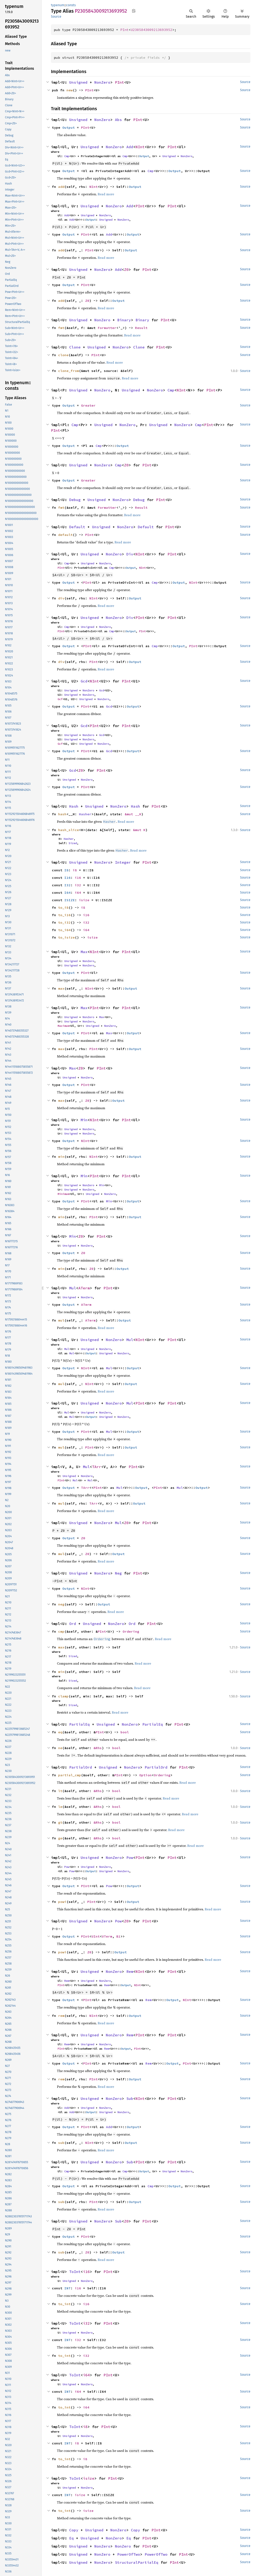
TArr (96, 1466)
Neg (118, 1573)
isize (84, 900)
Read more (106, 194)
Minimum (63, 1194)
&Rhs (98, 1748)
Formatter (107, 328)
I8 (66, 870)
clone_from (68, 371)
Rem (129, 1971)
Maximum (63, 1026)
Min (84, 1119)
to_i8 (63, 907)
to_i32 (64, 922)
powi (62, 1902)
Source (56, 16)
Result (141, 328)
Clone (75, 347)
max (61, 988)
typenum (57, 5)
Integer (123, 862)
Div (129, 554)
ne (60, 1748)
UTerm (107, 1936)
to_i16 (64, 915)
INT (67, 2288)
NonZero (102, 82)
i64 (78, 892)
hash (62, 814)
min (61, 1156)
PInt (124, 30)
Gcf (60, 699)
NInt (140, 146)
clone (63, 355)
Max (84, 951)
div (61, 598)
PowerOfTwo (128, 2554)
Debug (75, 499)
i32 (78, 885)
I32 (67, 885)
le (60, 1807)
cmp (61, 1631)
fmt (61, 328)
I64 (67, 892)
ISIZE (69, 900)
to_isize (66, 937)
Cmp (66, 156)
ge (60, 1838)
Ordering (131, 1631)
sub (61, 2143)
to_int (64, 2304)
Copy (73, 2530)
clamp (63, 1696)
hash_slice (68, 830)
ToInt (75, 2271)
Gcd (84, 681)
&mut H (139, 830)
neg (61, 1604)
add (61, 187)
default (65, 535)
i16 (78, 877)
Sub (129, 2098)
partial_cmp (69, 1775)
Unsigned (78, 82)
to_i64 (64, 930)
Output (68, 127)
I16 (67, 877)
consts (71, 5)
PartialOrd (80, 1767)
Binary (124, 320)
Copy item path (133, 10)
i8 (75, 870)
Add (129, 146)
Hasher (85, 814)
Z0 (126, 269)
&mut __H (133, 814)
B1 (118, 1936)
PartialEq (79, 1724)
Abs (118, 119)
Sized (73, 843)
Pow (129, 1857)
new (69, 90)
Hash (73, 806)
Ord (72, 1623)
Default (77, 526)
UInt (95, 1936)
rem (61, 2016)
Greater (88, 405)
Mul (72, 1288)
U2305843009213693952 (151, 30)
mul (61, 1320)
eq (60, 1732)
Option (145, 1775)
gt (60, 1822)
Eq (71, 2538)
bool (125, 1732)
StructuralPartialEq (136, 2562)
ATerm (84, 1288)
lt (60, 1791)
